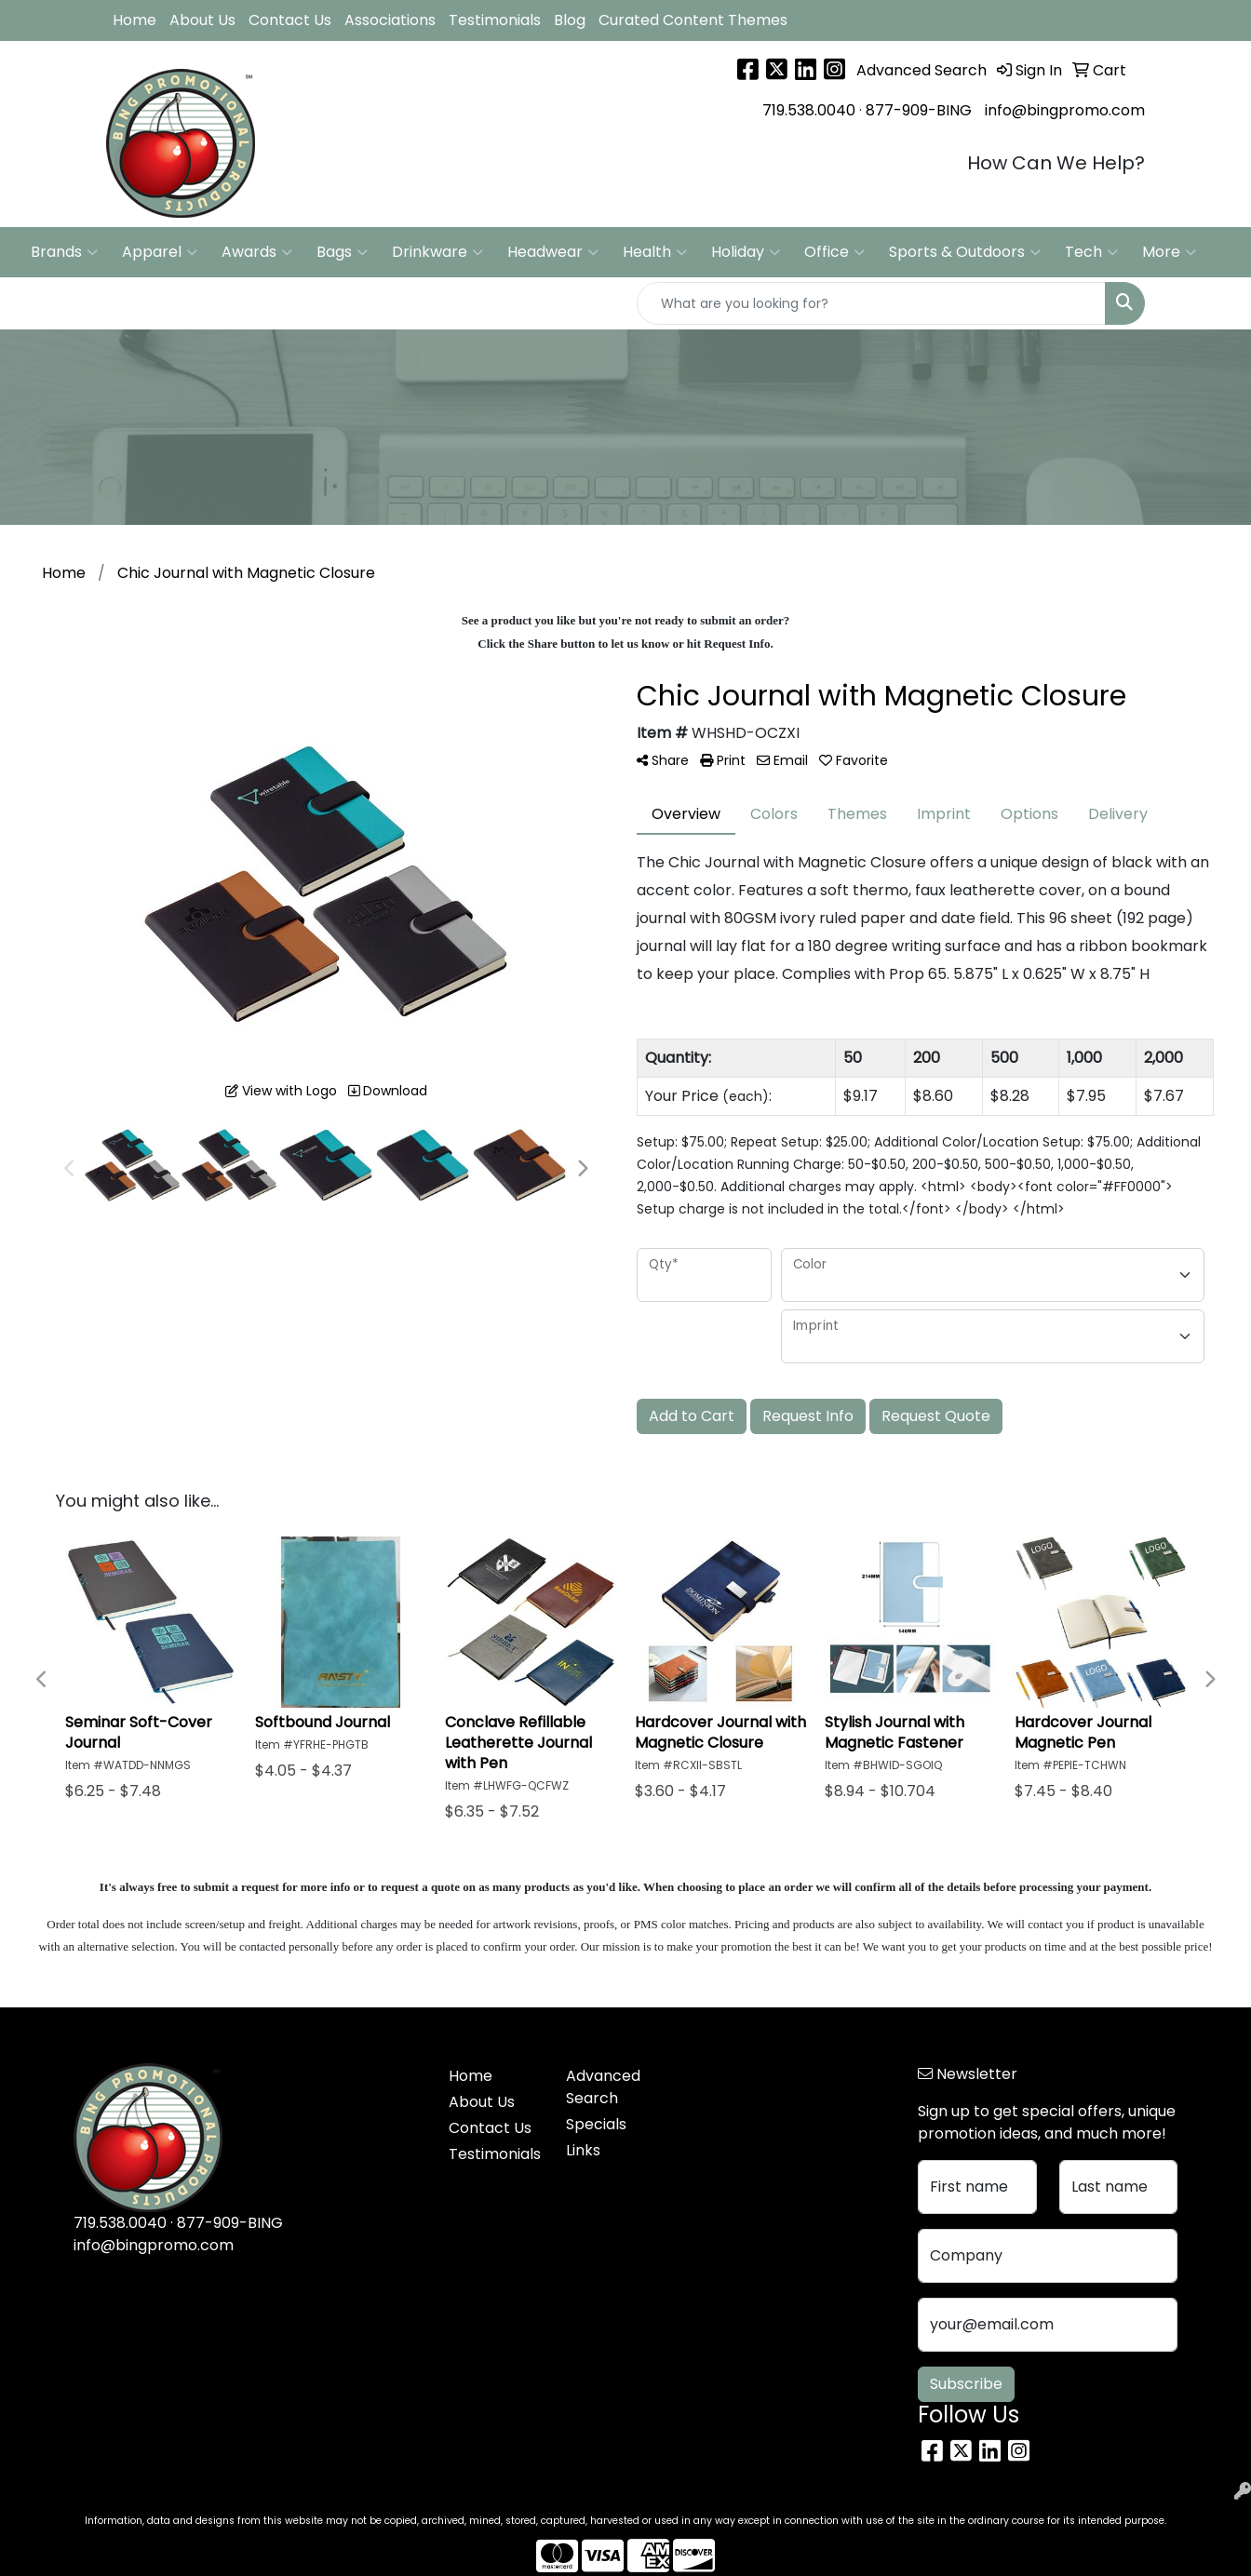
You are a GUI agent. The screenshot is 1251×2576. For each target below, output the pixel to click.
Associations (390, 20)
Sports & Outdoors (965, 252)
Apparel (159, 252)
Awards (257, 252)
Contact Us (290, 20)
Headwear (553, 252)
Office (834, 252)
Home (134, 20)
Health (655, 252)
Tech (1091, 252)
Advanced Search (603, 2087)
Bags (342, 252)
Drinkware (437, 252)
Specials (596, 2124)
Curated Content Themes (693, 20)
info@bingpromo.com (1065, 110)
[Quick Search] (871, 303)
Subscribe (966, 2384)
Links (583, 2150)
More (1169, 252)
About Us (202, 20)
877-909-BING (919, 110)
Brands (64, 252)
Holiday (745, 252)
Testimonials (495, 20)
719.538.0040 (808, 110)
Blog (569, 20)
